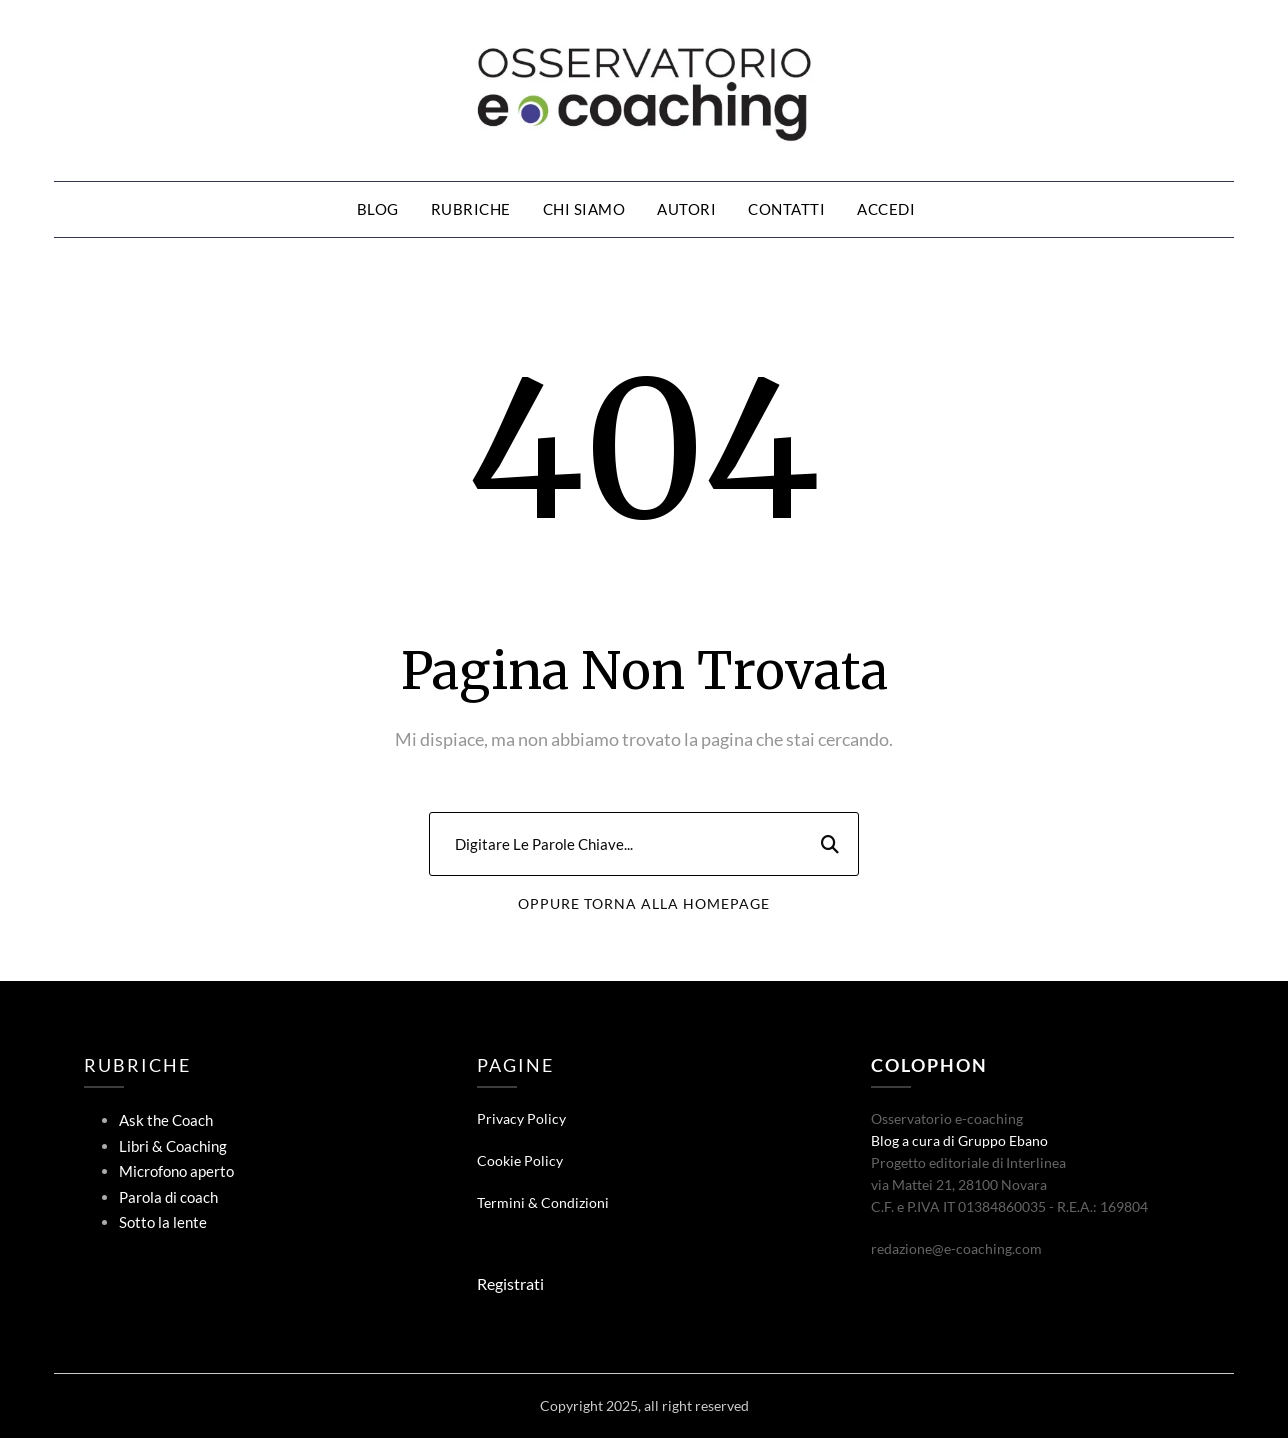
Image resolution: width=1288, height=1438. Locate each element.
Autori (686, 209)
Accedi (886, 209)
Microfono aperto (176, 1171)
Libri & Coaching (173, 1146)
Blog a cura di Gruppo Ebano (959, 1140)
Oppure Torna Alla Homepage (644, 903)
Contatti (786, 209)
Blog (378, 209)
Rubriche (471, 209)
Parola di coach (168, 1197)
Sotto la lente (163, 1222)
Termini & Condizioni (543, 1202)
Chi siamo (584, 209)
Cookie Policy (520, 1160)
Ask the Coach (166, 1120)
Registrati (510, 1283)
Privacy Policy (521, 1118)
